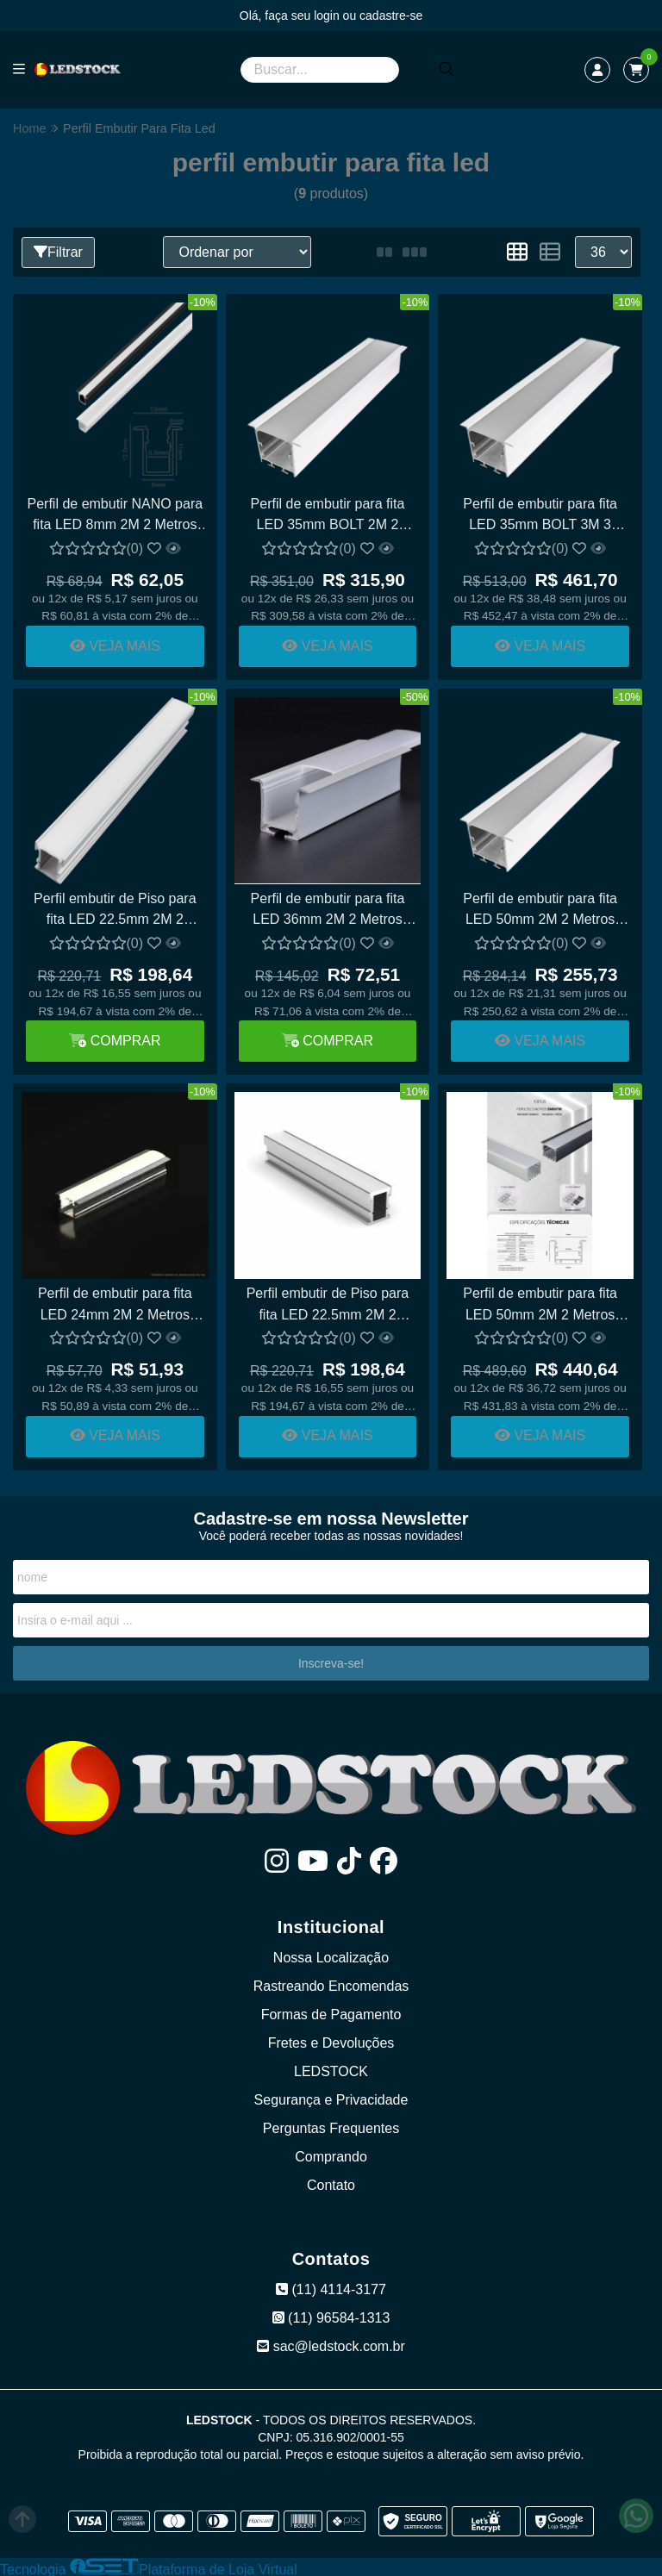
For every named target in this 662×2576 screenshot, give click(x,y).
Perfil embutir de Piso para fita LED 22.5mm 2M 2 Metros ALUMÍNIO (115, 910)
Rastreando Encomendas (331, 1984)
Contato (331, 2183)
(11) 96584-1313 (331, 2316)
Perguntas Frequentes (331, 2126)
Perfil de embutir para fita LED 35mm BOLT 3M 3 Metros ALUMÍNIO (539, 516)
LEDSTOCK (331, 2069)
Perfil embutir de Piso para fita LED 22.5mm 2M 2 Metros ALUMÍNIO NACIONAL (327, 1304)
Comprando (331, 2155)
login (328, 15)
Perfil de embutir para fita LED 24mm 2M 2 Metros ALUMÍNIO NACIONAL (115, 1304)
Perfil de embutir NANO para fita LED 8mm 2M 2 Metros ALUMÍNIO (115, 516)
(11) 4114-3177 (331, 2287)
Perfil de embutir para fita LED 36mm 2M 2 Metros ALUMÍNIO (327, 910)
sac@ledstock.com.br (331, 2344)
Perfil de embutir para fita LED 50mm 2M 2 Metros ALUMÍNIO (539, 1304)
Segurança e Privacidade (331, 2098)
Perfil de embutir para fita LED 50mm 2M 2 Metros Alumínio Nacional (539, 910)
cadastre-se (390, 15)
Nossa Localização (331, 1956)
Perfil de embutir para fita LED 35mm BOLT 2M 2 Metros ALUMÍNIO (327, 516)
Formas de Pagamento (331, 2012)
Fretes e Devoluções (331, 2041)
